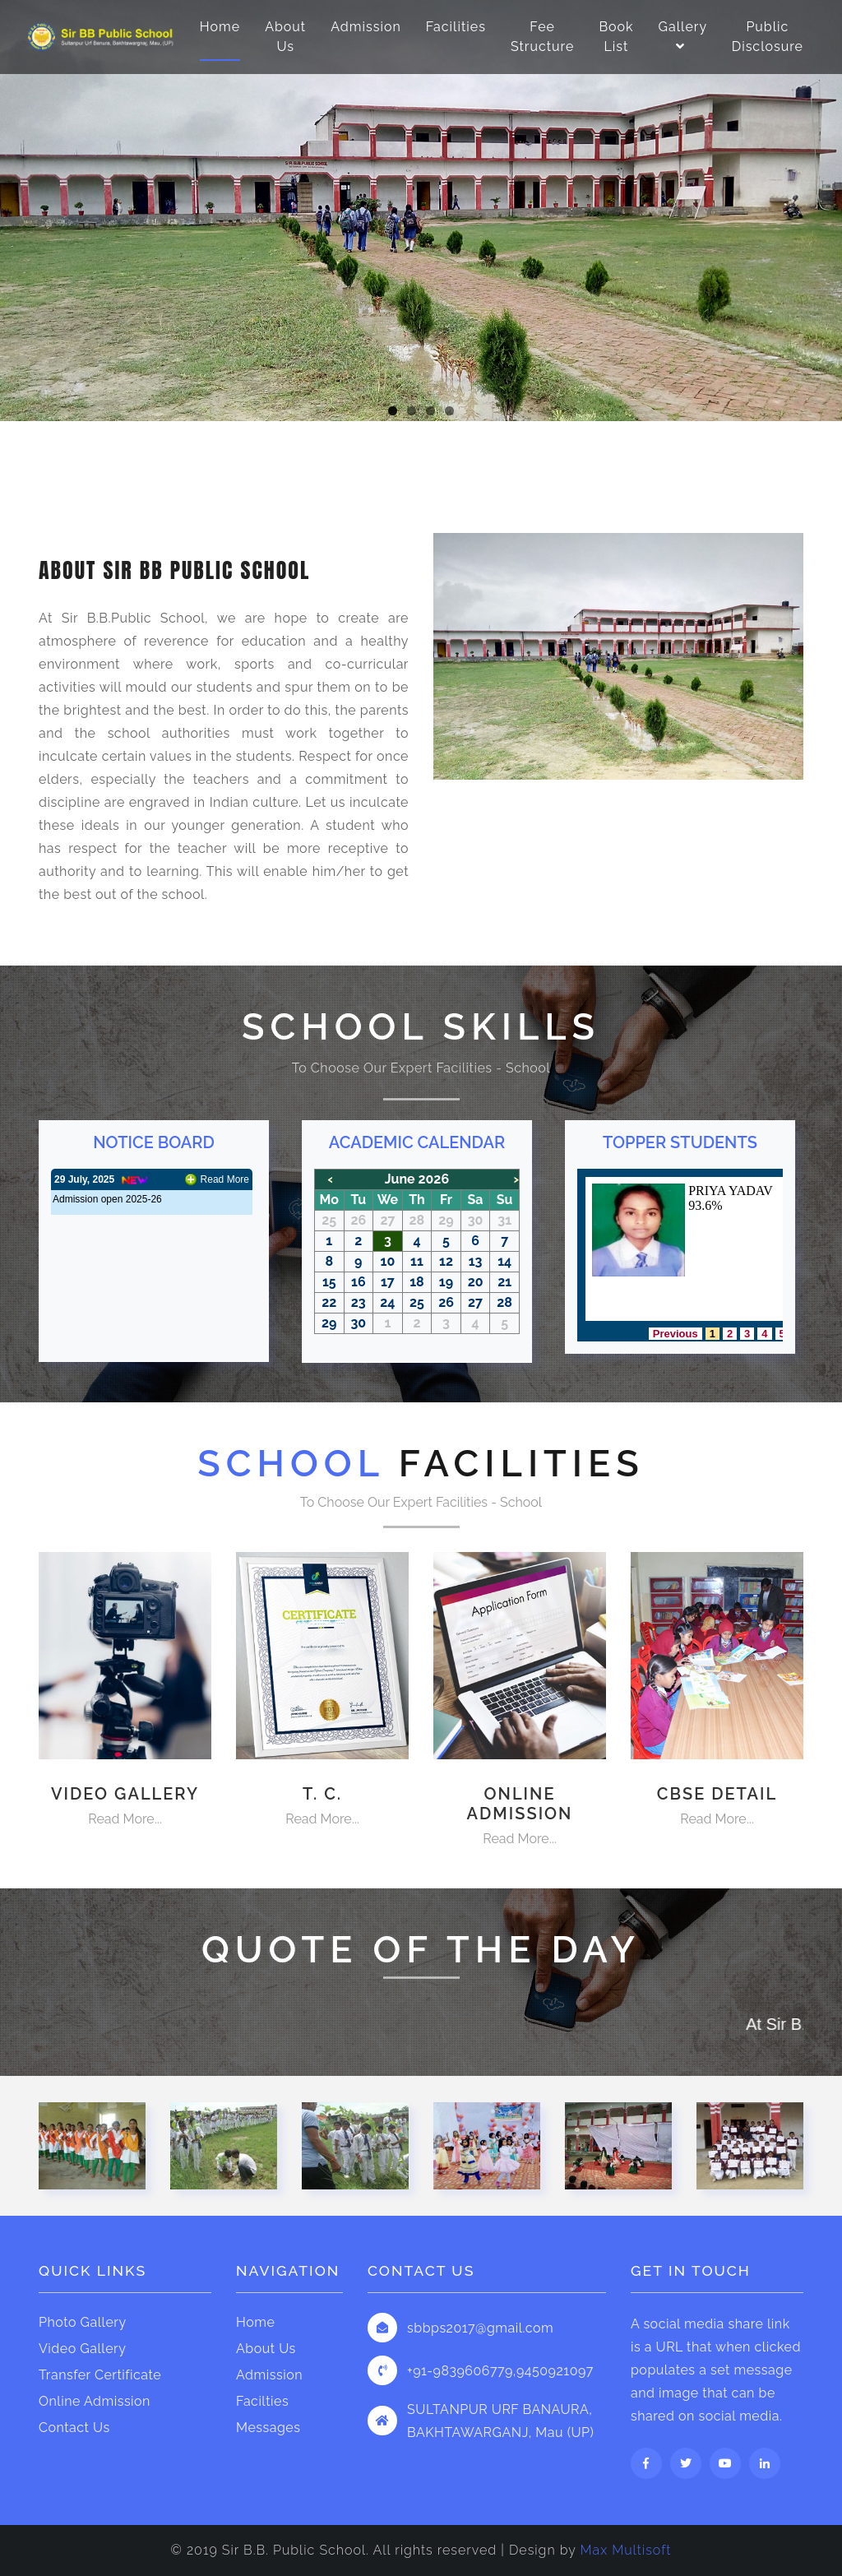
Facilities (456, 27)
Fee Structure (542, 36)
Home (220, 27)
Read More (225, 1179)
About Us (285, 36)
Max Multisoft (626, 2550)
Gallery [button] (683, 36)
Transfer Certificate (100, 2375)
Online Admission (94, 2401)
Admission (366, 27)
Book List (616, 36)
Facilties (262, 2401)
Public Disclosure (767, 36)
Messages (268, 2427)
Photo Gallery (83, 2322)
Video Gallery (82, 2348)
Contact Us (74, 2427)
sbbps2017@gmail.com (480, 2328)
